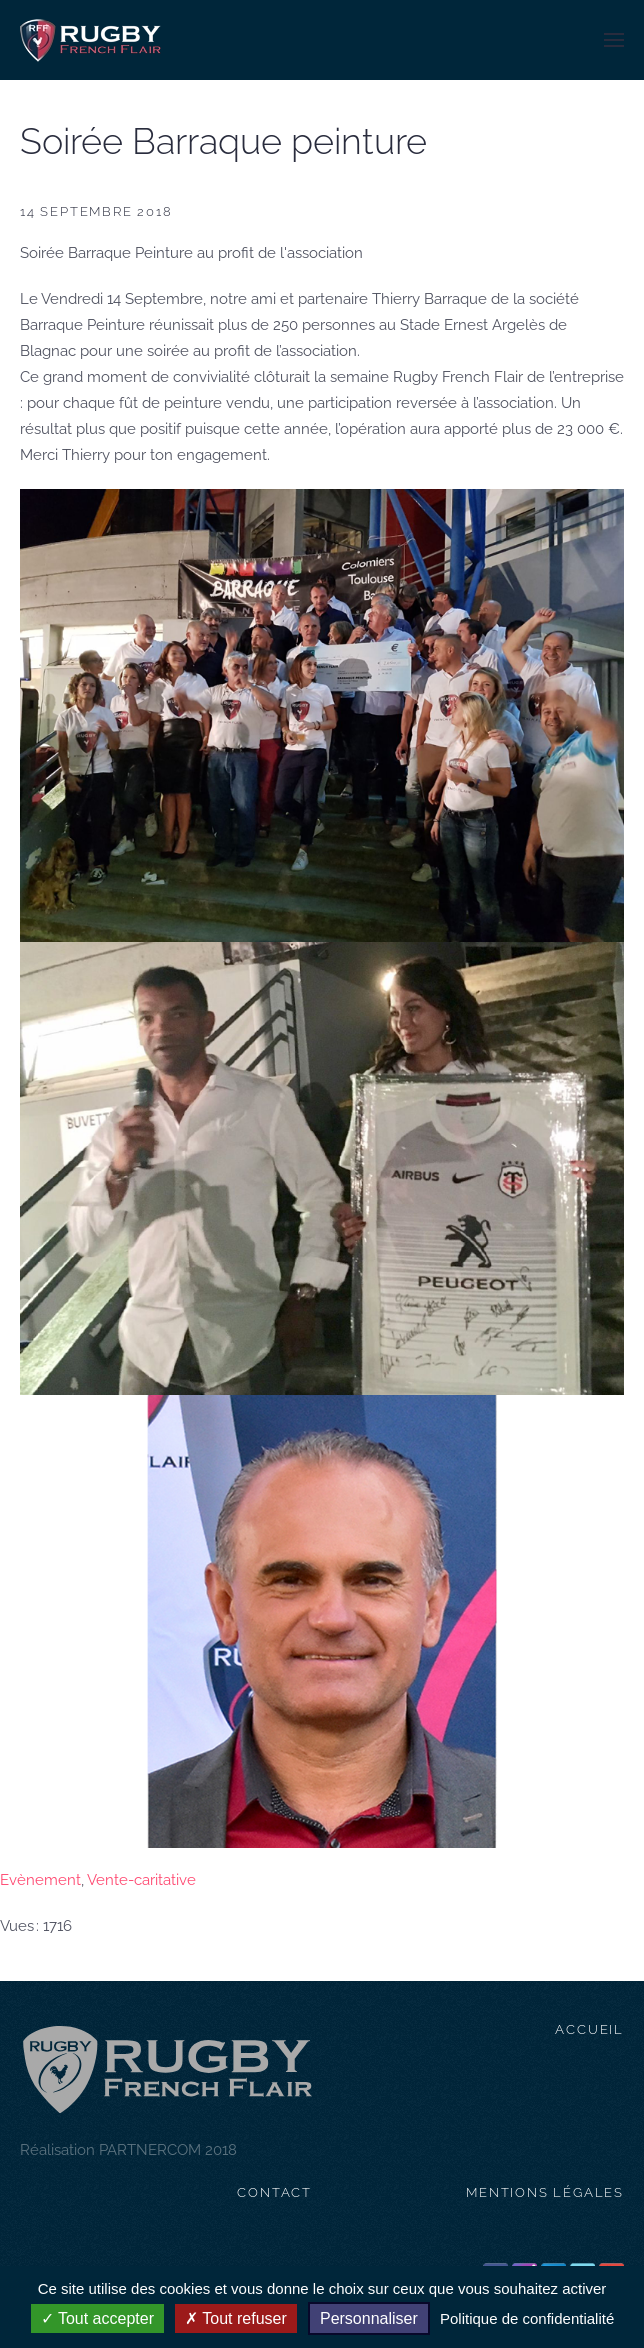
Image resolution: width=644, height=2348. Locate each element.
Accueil (589, 2029)
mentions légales (545, 2192)
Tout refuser (236, 2318)
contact (274, 2192)
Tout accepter (97, 2318)
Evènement (40, 1880)
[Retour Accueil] (90, 40)
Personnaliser (369, 2318)
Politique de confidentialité (527, 2318)
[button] (614, 40)
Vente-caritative (141, 1880)
